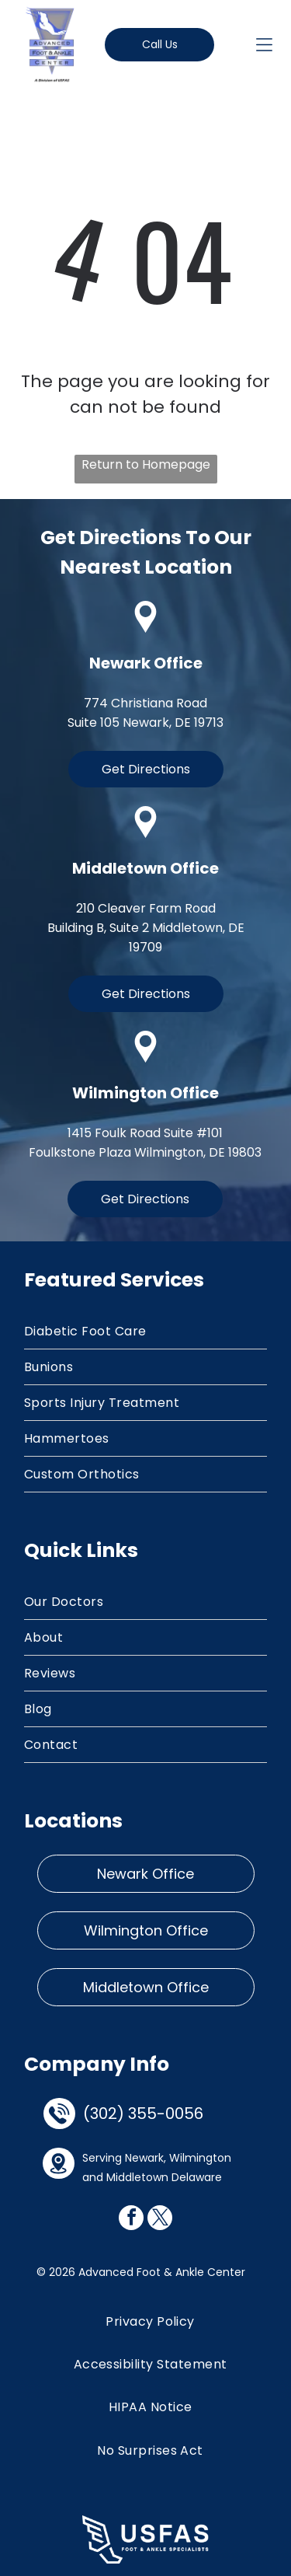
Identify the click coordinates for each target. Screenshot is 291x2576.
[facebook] (131, 2219)
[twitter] (159, 2219)
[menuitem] (145, 1331)
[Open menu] (264, 45)
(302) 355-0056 (143, 2113)
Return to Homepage (145, 464)
